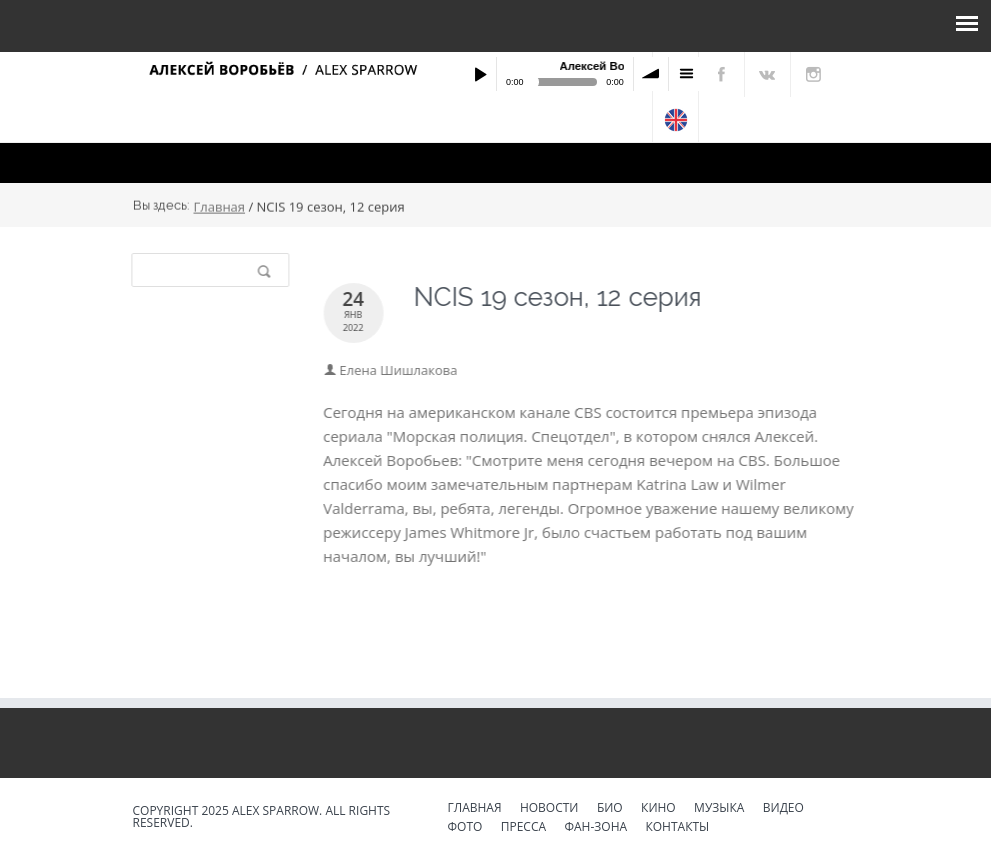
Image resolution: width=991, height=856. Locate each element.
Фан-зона (595, 828)
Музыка (719, 809)
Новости (549, 809)
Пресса (523, 828)
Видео (783, 809)
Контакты (677, 828)
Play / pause (480, 74)
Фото (465, 828)
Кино (658, 809)
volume (651, 74)
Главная (220, 208)
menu (686, 74)
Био (610, 809)
